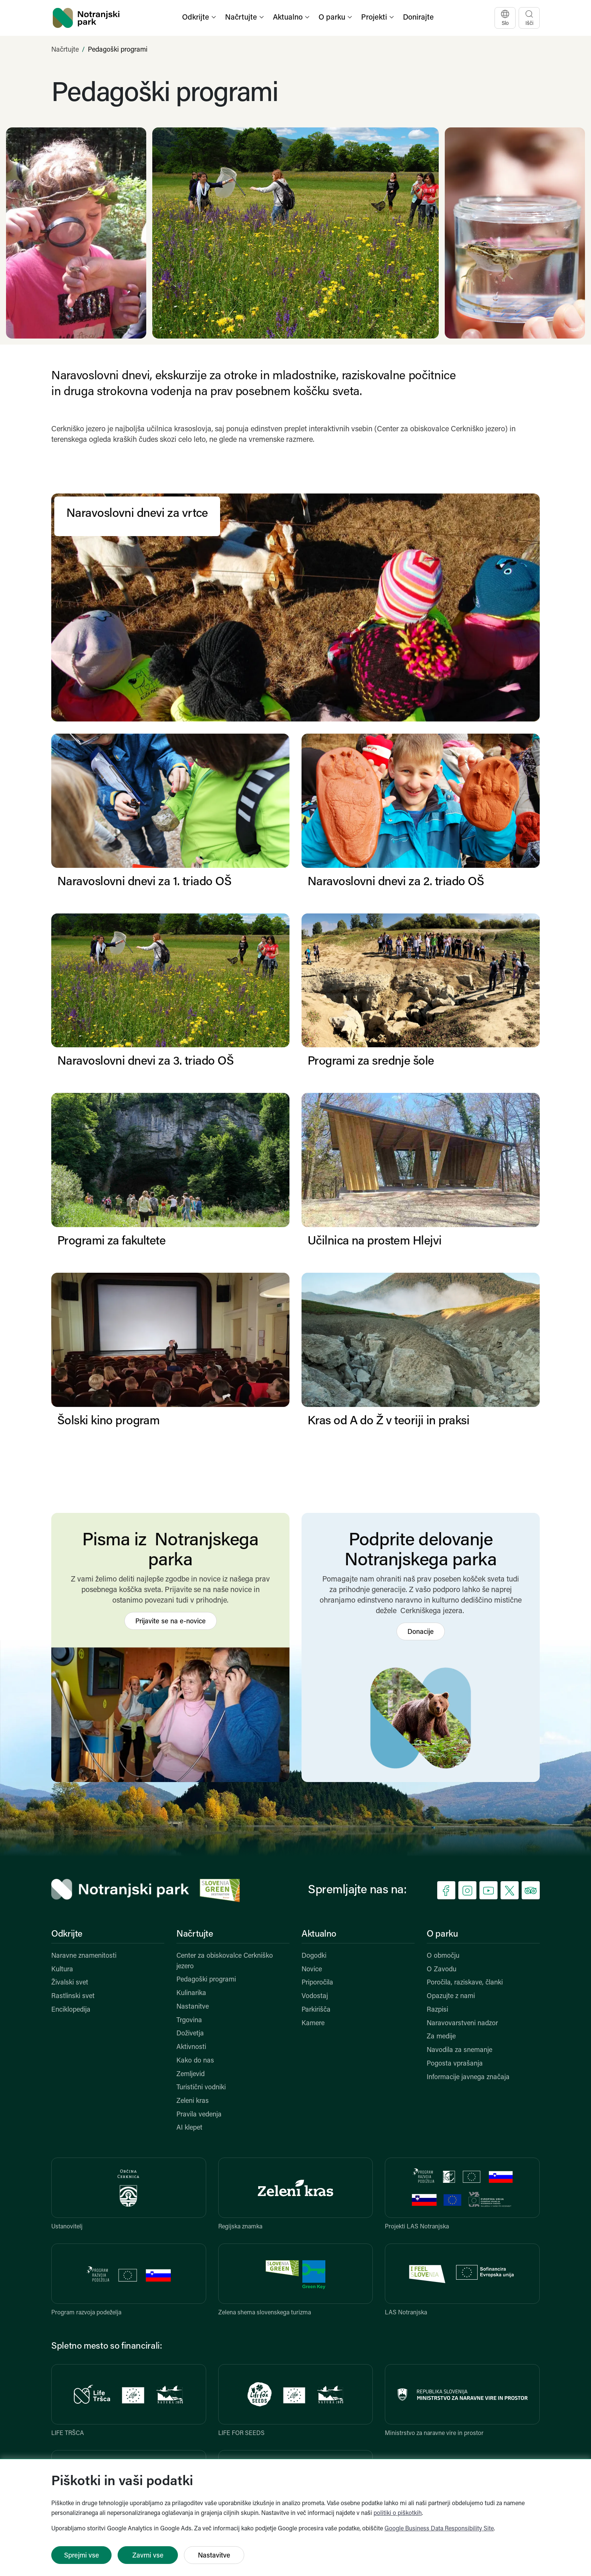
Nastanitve (192, 2007)
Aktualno (319, 1934)
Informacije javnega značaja (468, 2077)
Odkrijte (67, 1934)
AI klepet (189, 2128)
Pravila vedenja (199, 2114)
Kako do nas (195, 2060)
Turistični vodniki (201, 2087)
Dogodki (314, 1956)
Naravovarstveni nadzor (462, 2023)
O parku (442, 1934)
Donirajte (418, 17)
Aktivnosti (191, 2047)
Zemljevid (190, 2074)
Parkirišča (316, 2010)
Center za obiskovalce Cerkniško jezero (224, 1961)
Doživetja (190, 2033)
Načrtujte (65, 50)
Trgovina (189, 2020)
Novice (312, 1969)
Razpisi (437, 2010)
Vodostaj (315, 1996)
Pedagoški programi (206, 1979)
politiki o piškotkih (398, 2513)
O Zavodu (441, 1969)
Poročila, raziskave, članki (465, 1982)
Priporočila (317, 1982)
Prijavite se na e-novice (170, 1621)
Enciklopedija (70, 2010)
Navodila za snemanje (459, 2050)
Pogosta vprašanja (455, 2063)
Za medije (441, 2036)
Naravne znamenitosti (83, 1956)
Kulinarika (191, 1993)
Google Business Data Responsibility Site (439, 2529)
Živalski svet (69, 1982)
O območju (443, 1956)
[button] (200, 18)
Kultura (62, 1969)
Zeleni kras (192, 2101)
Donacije (420, 1632)
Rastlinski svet (73, 1996)
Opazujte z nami (451, 1996)
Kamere (313, 2023)
